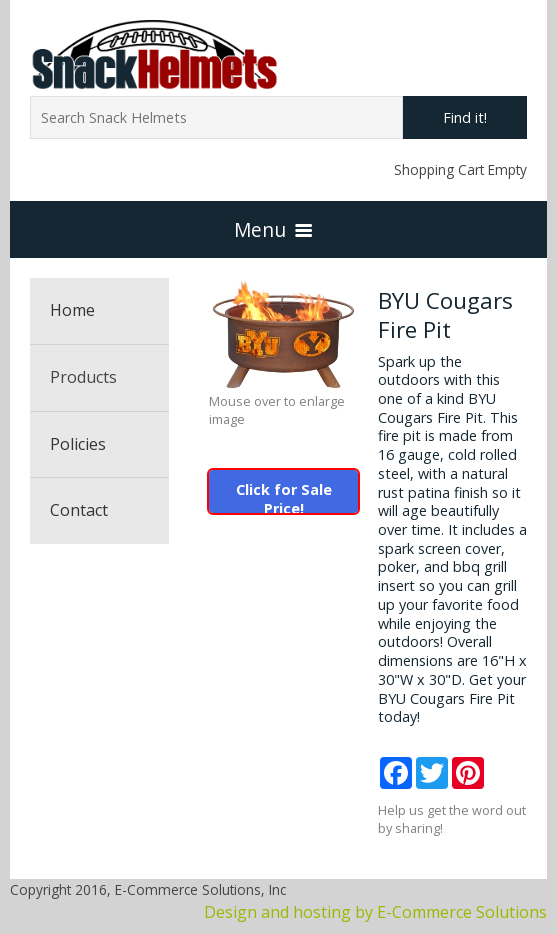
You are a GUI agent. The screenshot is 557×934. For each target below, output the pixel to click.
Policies (78, 444)
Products (83, 377)
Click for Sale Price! (284, 496)
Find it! (465, 117)
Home (72, 310)
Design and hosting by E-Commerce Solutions (375, 912)
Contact (79, 510)
